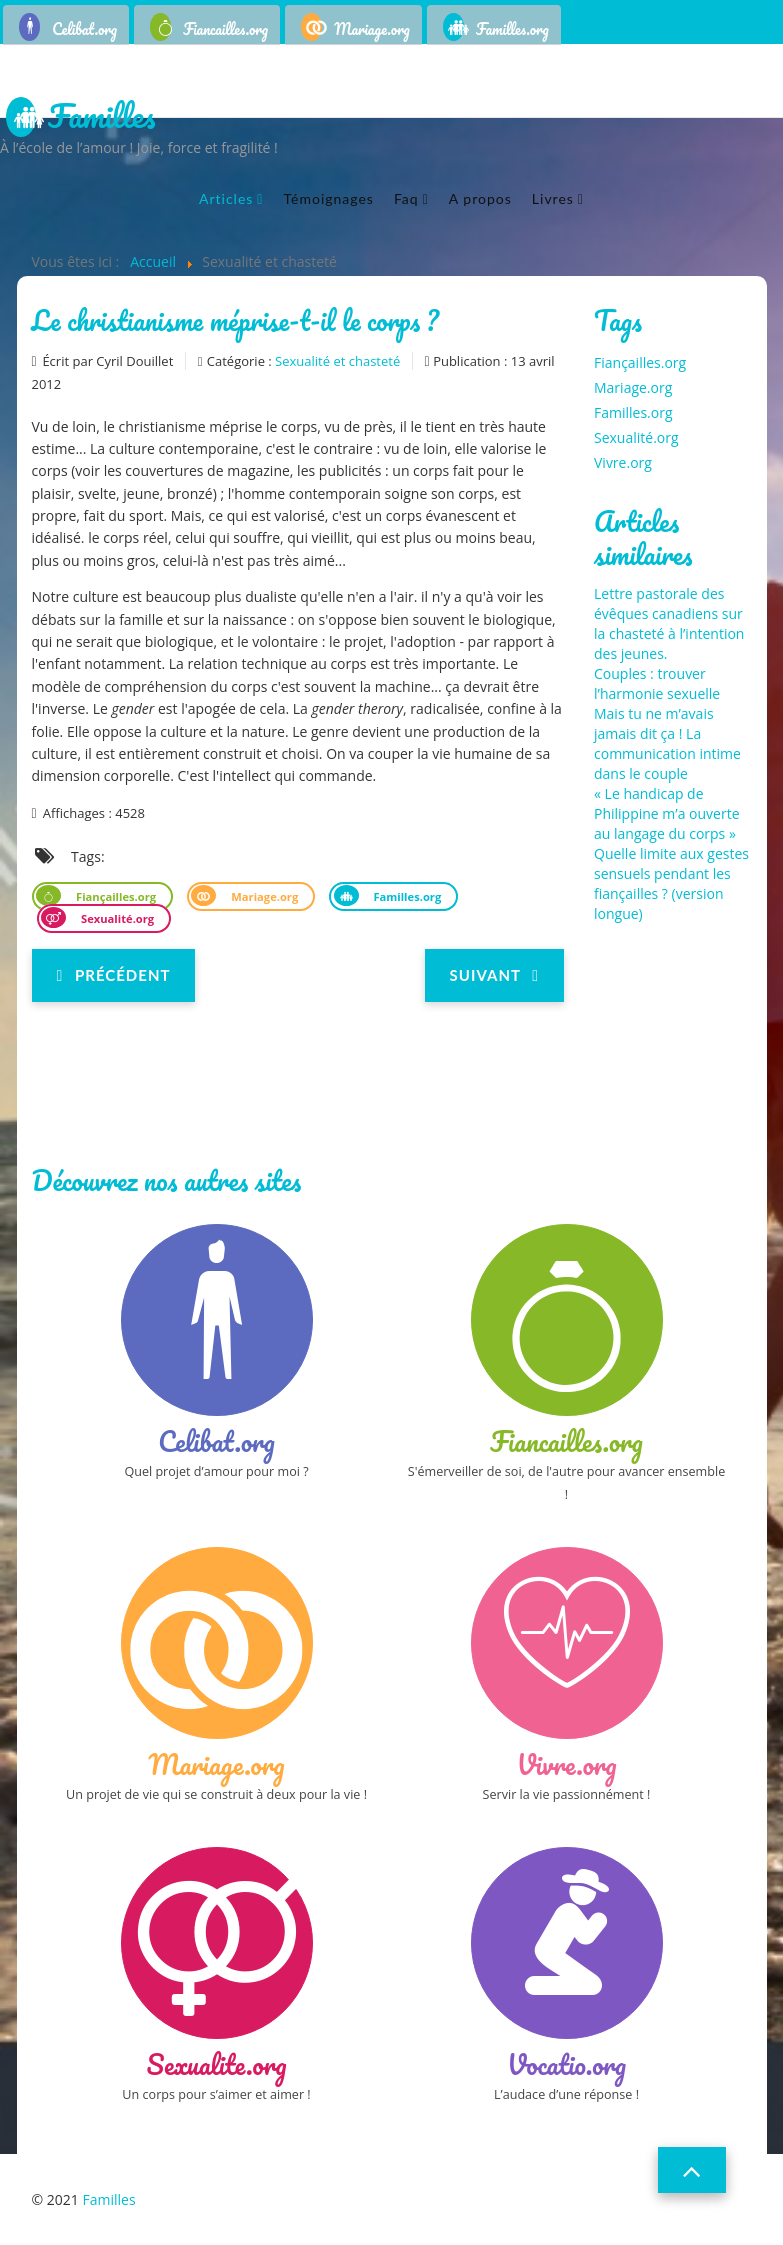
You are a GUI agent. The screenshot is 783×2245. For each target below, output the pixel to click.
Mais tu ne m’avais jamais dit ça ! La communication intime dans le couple (667, 743)
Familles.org (512, 29)
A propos (480, 198)
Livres (553, 198)
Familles (101, 117)
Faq (406, 198)
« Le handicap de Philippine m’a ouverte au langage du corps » (667, 813)
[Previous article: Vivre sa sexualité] (114, 975)
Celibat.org (84, 29)
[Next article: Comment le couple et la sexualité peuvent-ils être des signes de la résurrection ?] (494, 975)
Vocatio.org (566, 2064)
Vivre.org (623, 462)
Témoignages (328, 198)
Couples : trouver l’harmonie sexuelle (657, 683)
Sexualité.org (116, 918)
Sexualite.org (217, 2064)
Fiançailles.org (114, 896)
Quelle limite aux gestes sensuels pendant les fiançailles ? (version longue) (671, 883)
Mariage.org (372, 29)
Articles (226, 198)
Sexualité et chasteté (337, 361)
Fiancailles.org (225, 29)
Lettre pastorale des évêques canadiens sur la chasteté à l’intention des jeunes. (669, 623)
